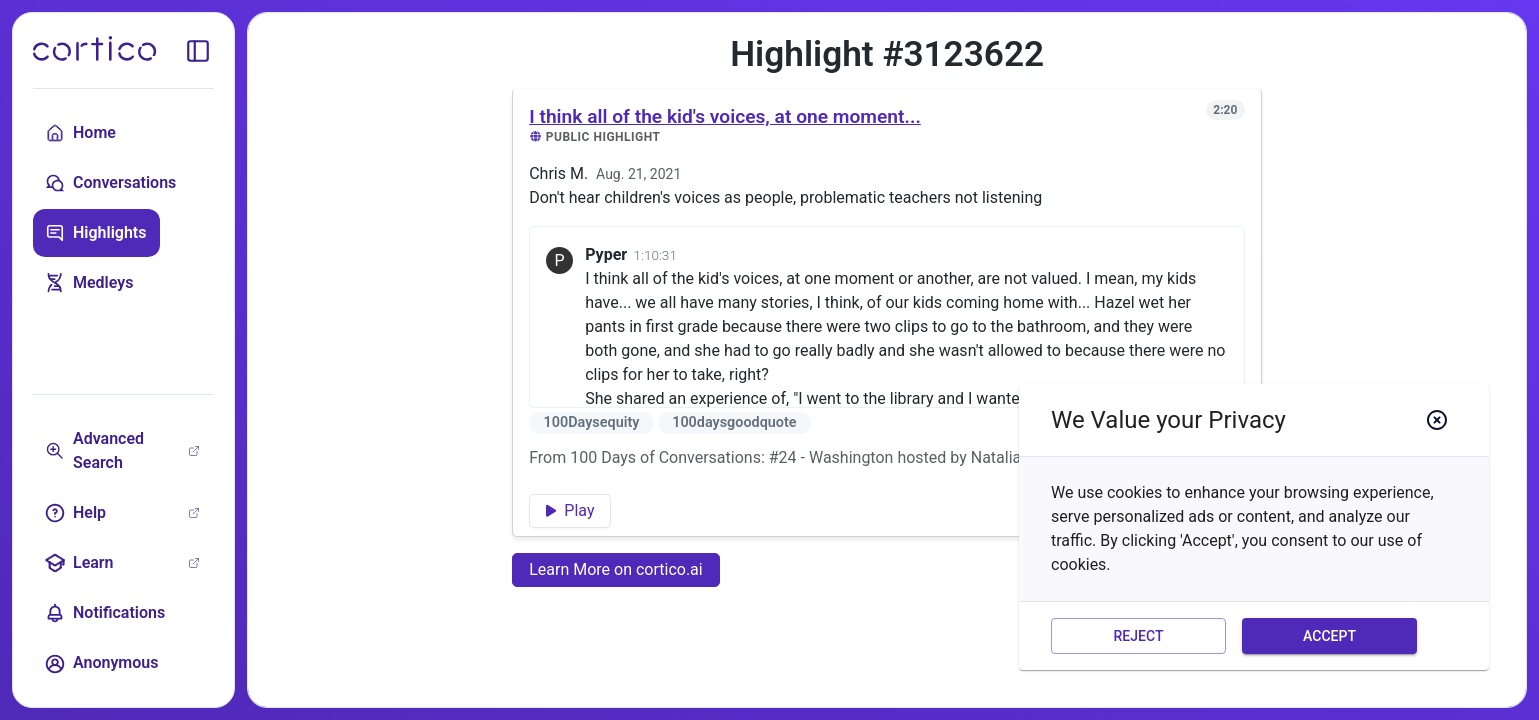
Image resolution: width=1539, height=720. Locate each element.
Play (570, 510)
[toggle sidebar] (198, 51)
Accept (1329, 636)
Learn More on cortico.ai (616, 569)
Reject (1138, 636)
